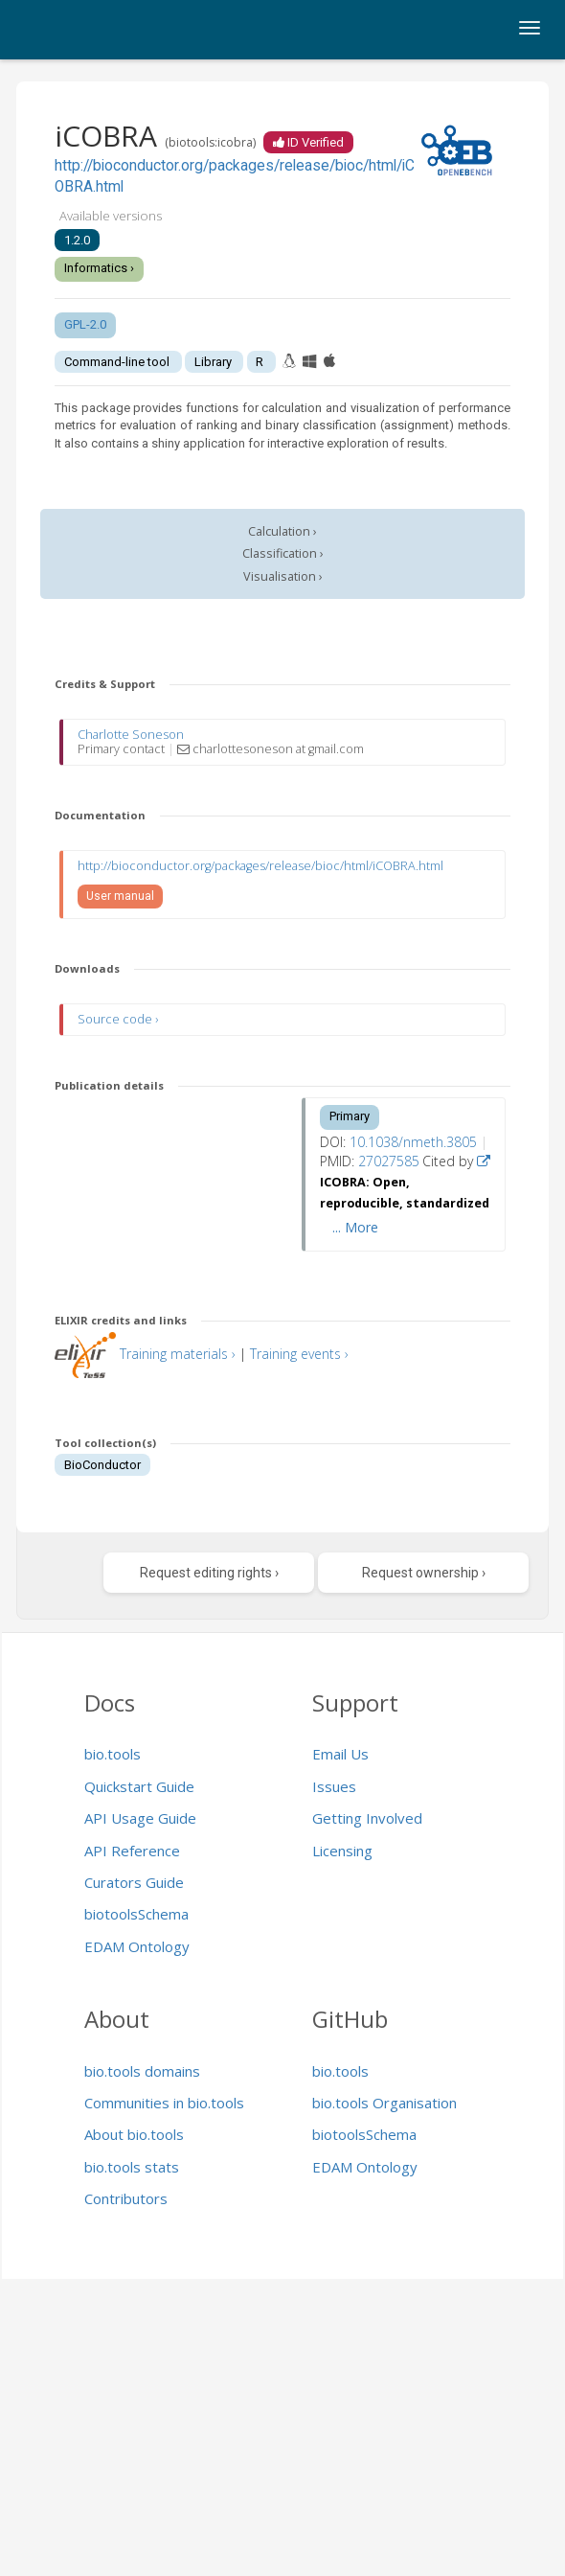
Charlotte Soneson (131, 734)
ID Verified (308, 142)
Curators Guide (134, 1882)
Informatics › (99, 268)
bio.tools (112, 1753)
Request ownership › (424, 1572)
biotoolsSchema (136, 1913)
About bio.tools (134, 2134)
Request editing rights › (209, 1572)
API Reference (132, 1850)
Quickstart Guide (139, 1786)
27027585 (388, 1161)
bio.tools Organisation (384, 2102)
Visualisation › (283, 576)
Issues (334, 1786)
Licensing (342, 1850)
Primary (349, 1116)
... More (355, 1227)
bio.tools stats (131, 2166)
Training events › (299, 1354)
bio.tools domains (142, 2071)
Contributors (126, 2198)
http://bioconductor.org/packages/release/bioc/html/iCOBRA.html (260, 866)
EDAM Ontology (137, 1946)
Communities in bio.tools (164, 2102)
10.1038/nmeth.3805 (413, 1142)
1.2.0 (77, 240)
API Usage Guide (140, 1818)
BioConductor (102, 1465)
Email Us (340, 1753)
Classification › (283, 553)
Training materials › (178, 1354)
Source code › (118, 1019)
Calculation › (282, 531)
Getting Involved (367, 1818)
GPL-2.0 (85, 324)
